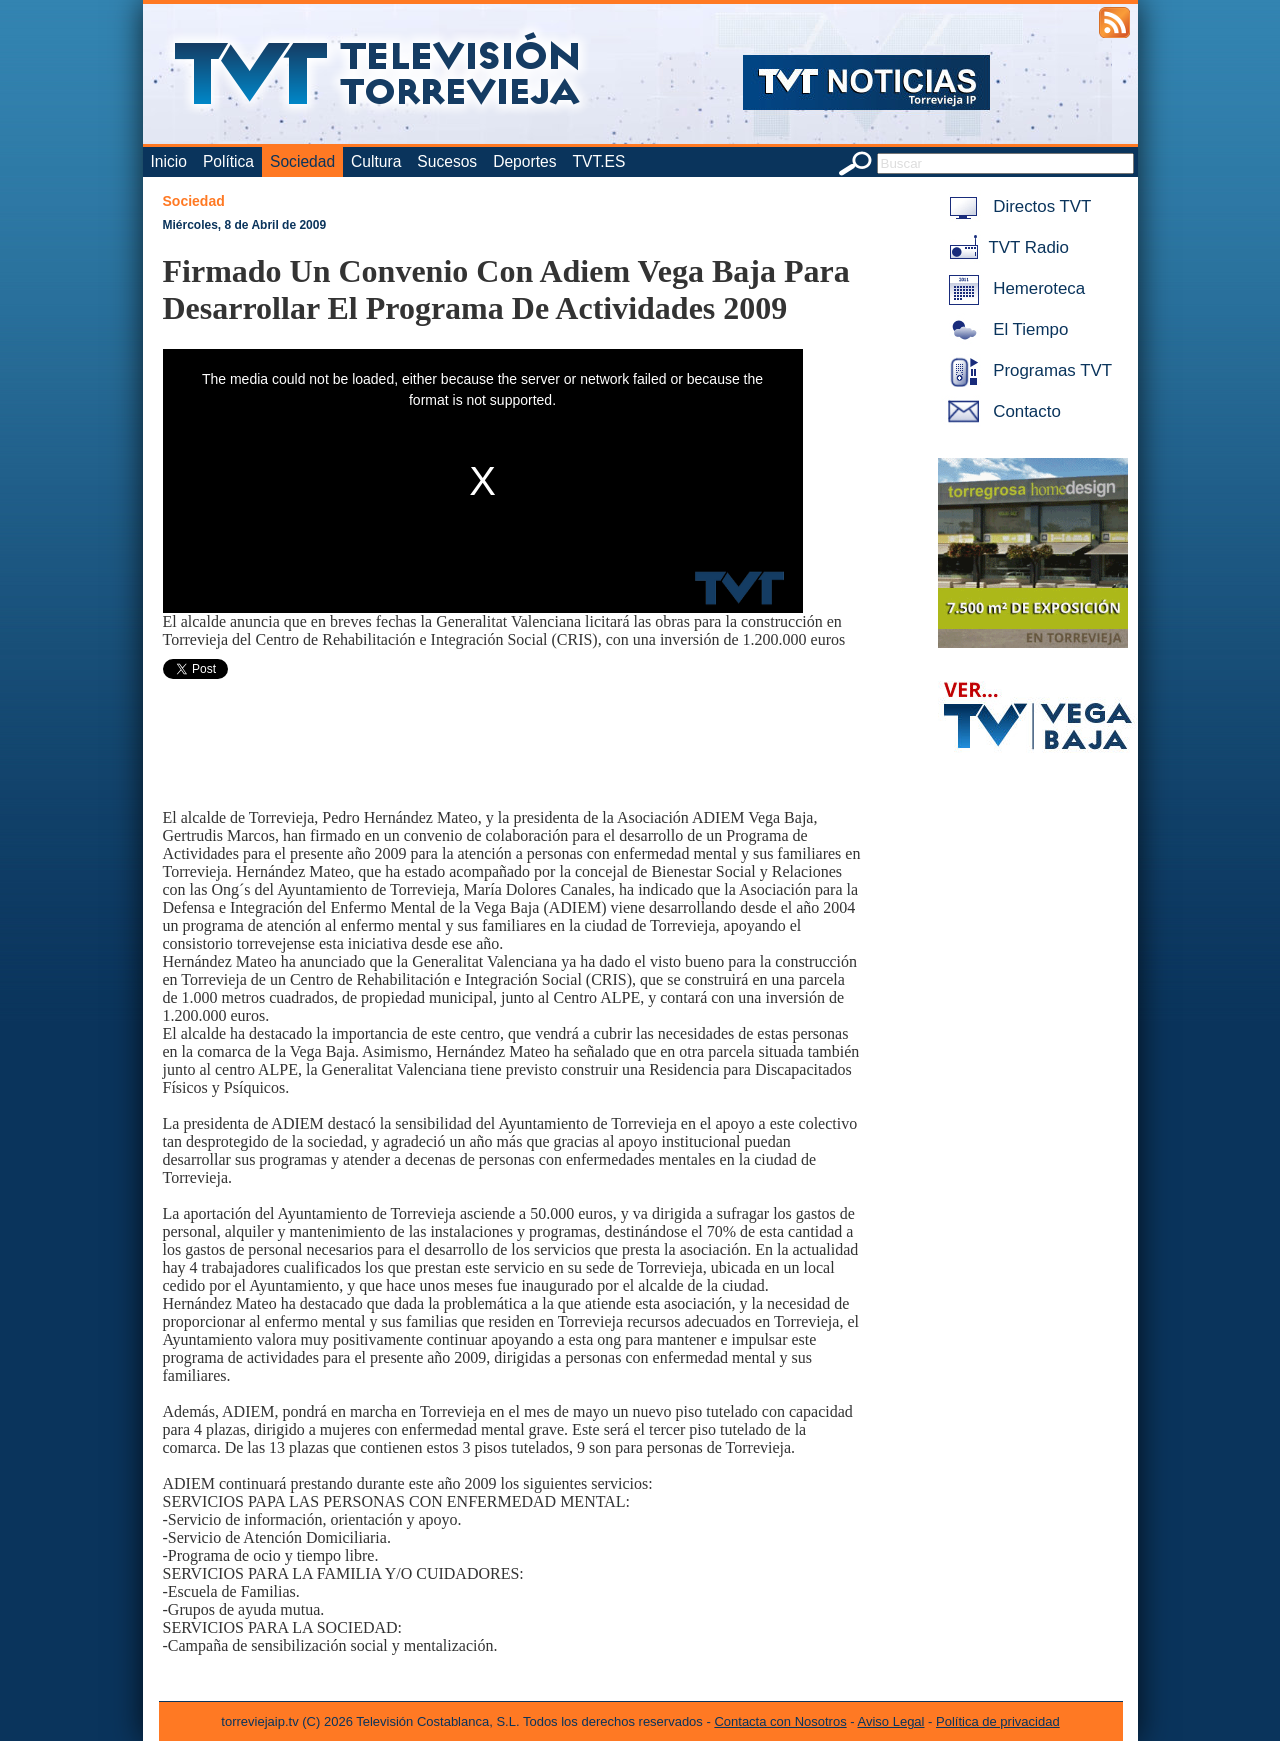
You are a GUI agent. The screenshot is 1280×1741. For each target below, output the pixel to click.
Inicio (169, 161)
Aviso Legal (891, 1721)
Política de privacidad (998, 1721)
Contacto (1001, 411)
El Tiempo (1005, 329)
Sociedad (302, 161)
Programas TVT (1027, 370)
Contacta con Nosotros (780, 1721)
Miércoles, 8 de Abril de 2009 (245, 225)
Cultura (376, 161)
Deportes (524, 161)
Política (228, 161)
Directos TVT (1016, 206)
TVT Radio (1005, 247)
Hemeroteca (1013, 288)
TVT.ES (598, 161)
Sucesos (447, 161)
